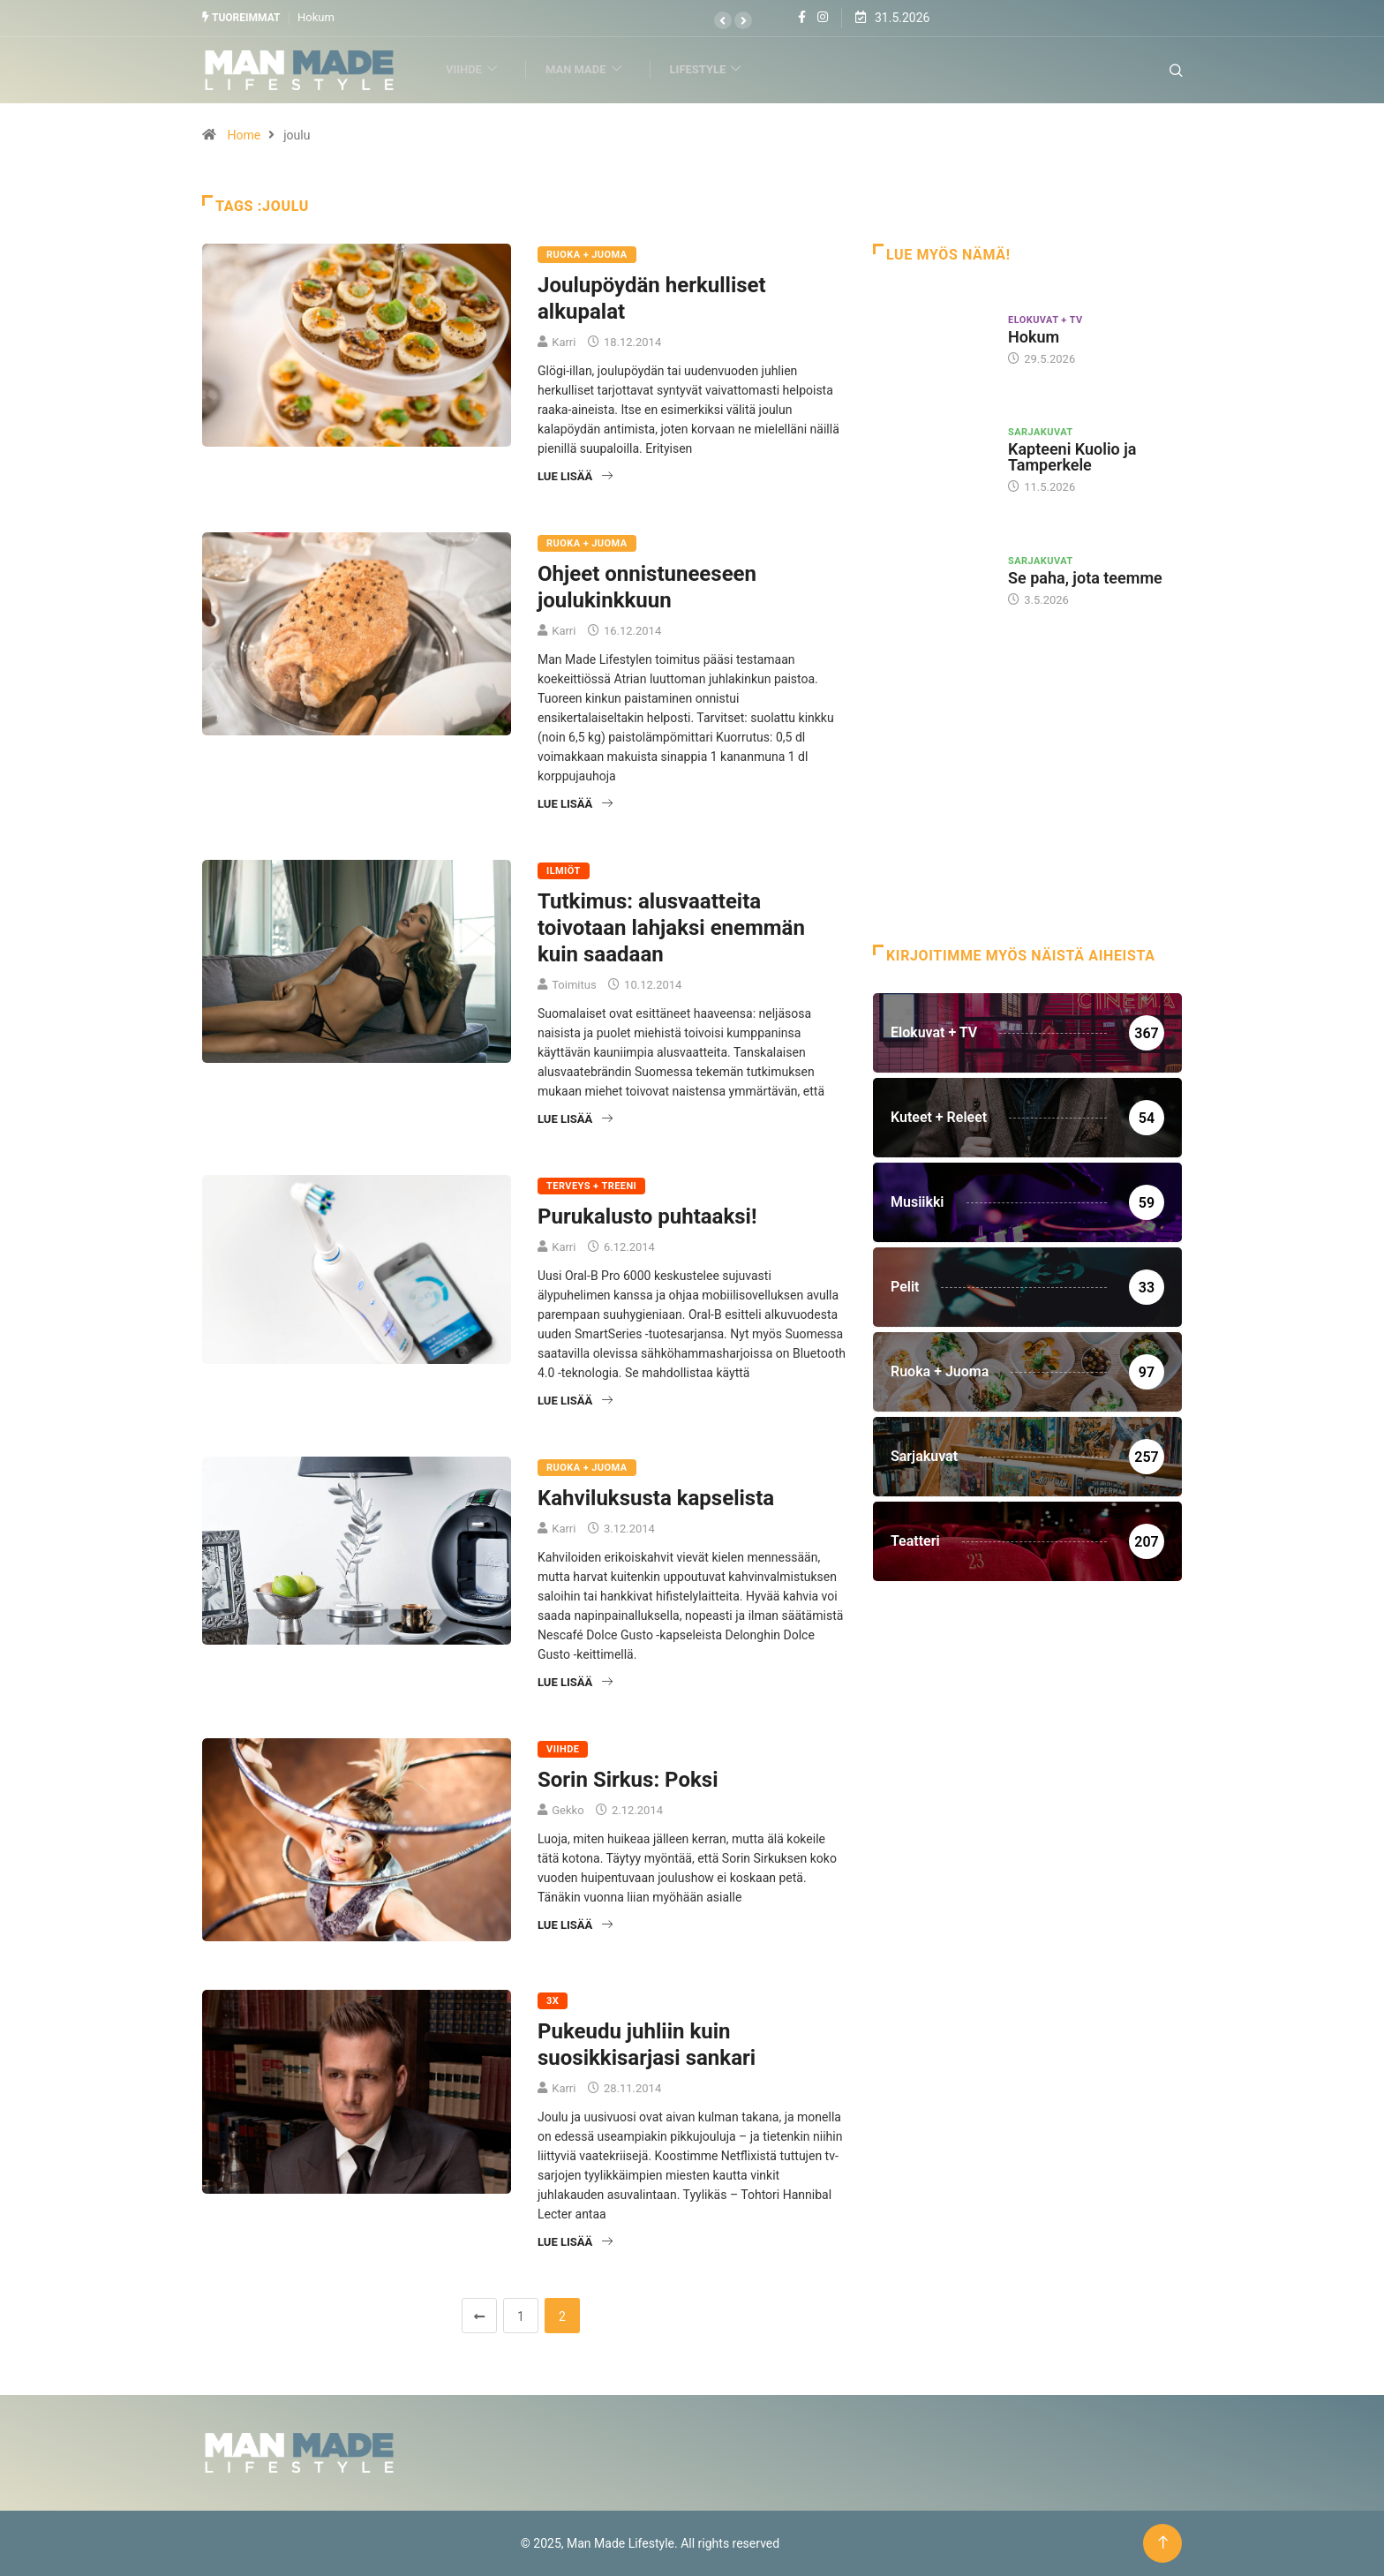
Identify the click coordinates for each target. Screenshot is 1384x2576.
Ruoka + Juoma (587, 254)
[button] (723, 20)
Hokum (316, 17)
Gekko (567, 1809)
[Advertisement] (1027, 802)
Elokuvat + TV (1045, 319)
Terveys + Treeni (591, 1185)
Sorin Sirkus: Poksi (628, 1778)
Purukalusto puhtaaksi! (647, 1215)
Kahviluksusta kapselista (656, 1497)
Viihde (479, 69)
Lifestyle (713, 69)
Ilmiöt (563, 870)
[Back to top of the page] (1163, 2543)
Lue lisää (575, 475)
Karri (563, 341)
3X (552, 2001)
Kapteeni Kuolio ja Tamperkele (1072, 457)
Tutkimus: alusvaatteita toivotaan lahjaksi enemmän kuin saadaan (671, 927)
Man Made (591, 69)
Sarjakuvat (1040, 432)
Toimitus (574, 983)
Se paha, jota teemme (1085, 577)
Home (243, 134)
